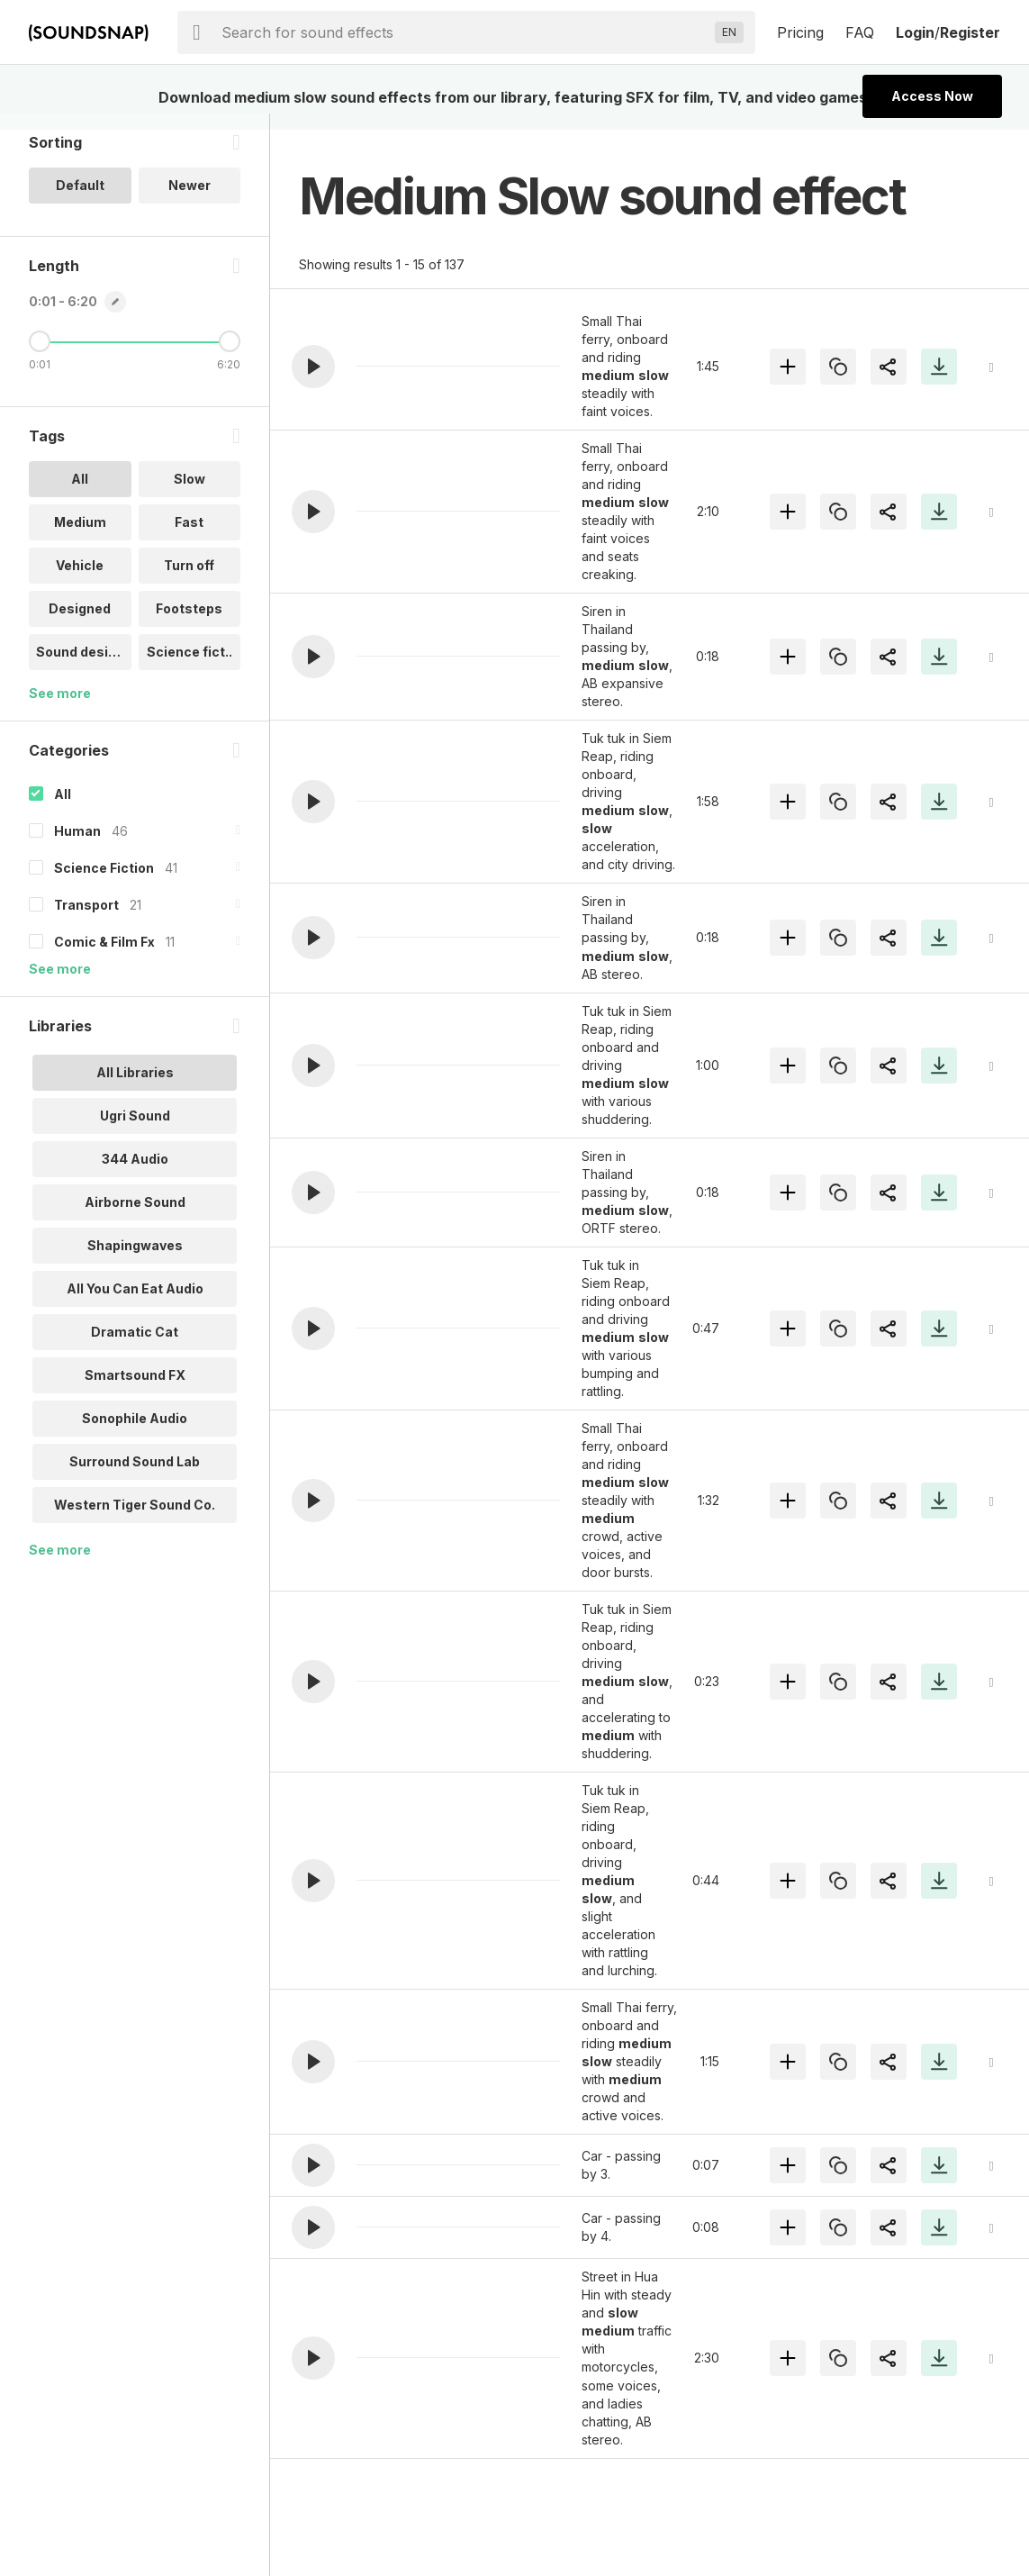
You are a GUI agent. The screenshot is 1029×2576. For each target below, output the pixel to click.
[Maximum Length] (229, 357)
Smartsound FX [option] (135, 1391)
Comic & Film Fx (104, 958)
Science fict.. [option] (189, 668)
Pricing (800, 32)
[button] (313, 366)
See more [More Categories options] (60, 985)
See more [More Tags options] (60, 709)
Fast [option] (189, 538)
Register (970, 32)
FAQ (859, 32)
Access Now (932, 96)
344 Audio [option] (135, 1175)
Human (77, 847)
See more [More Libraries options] (60, 1566)
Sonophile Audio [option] (134, 1434)
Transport (86, 921)
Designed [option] (80, 624)
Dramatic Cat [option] (134, 1348)
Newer (189, 201)
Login (915, 32)
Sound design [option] (80, 668)
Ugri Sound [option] (135, 1131)
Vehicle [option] (80, 581)
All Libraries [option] (135, 1088)
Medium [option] (80, 538)
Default (80, 201)
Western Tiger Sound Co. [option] (134, 1520)
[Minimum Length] (39, 357)
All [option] (79, 495)
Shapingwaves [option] (135, 1261)
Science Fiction (104, 884)
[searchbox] (464, 32)
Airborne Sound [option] (135, 1218)
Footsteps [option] (189, 624)
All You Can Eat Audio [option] (135, 1304)
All (62, 810)
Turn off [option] (189, 581)
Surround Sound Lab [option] (134, 1477)
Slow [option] (189, 495)
